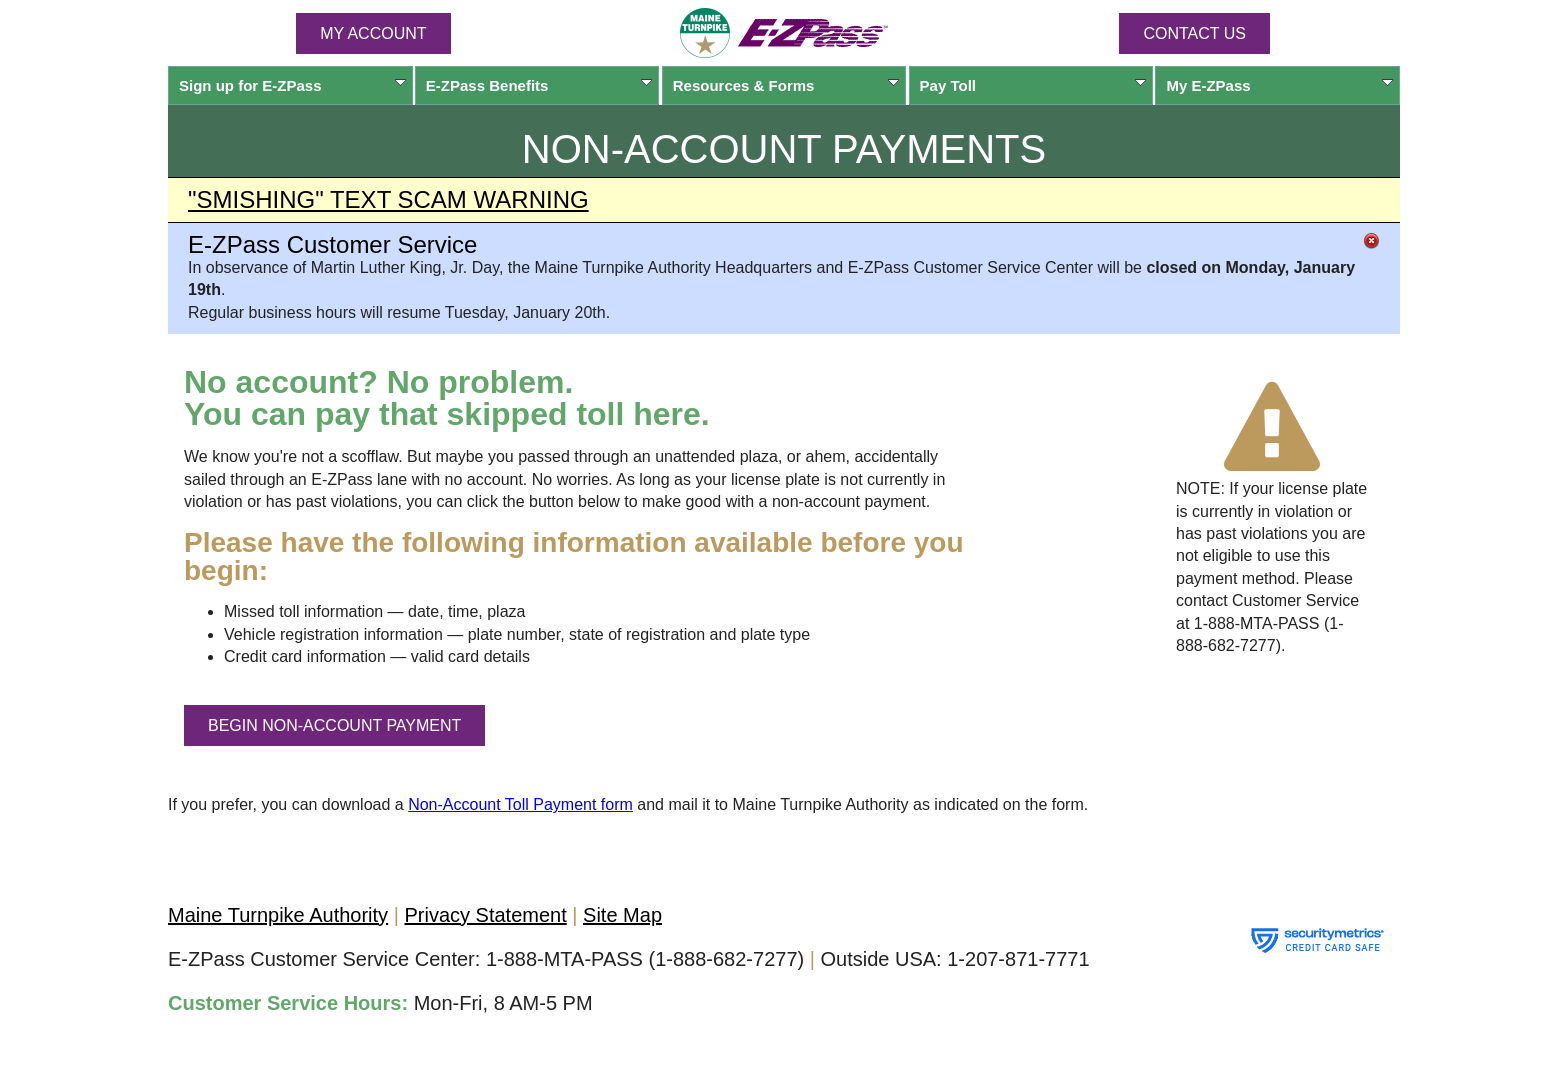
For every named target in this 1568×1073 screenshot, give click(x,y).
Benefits (539, 85)
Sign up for (292, 85)
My (1279, 85)
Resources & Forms (786, 85)
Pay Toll (1033, 85)
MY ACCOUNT (373, 33)
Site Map (622, 915)
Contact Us (1194, 33)
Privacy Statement (485, 915)
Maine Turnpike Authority (278, 915)
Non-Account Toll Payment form (520, 804)
